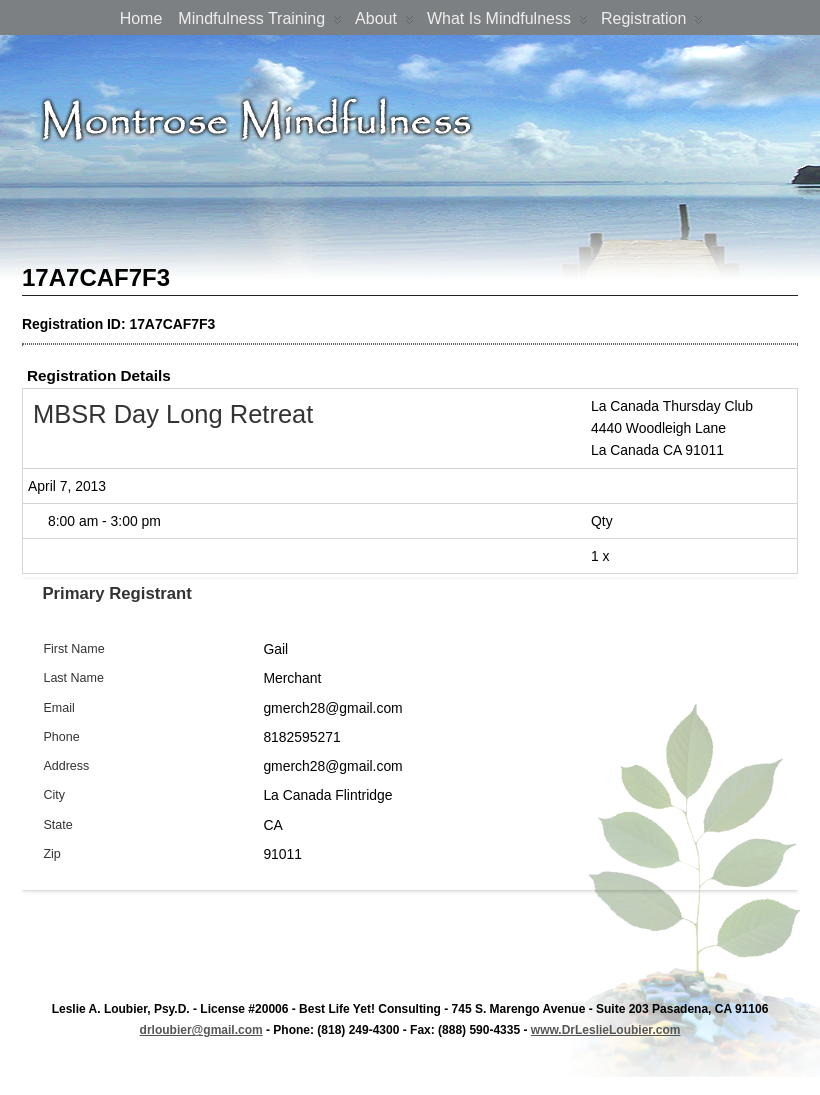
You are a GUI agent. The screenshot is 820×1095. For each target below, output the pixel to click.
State (57, 825)
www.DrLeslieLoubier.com (606, 1030)
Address (66, 766)
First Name (73, 649)
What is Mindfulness (507, 22)
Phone (61, 737)
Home (141, 18)
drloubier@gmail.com (201, 1030)
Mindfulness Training (260, 22)
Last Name (73, 678)
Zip (51, 854)
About (384, 22)
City (54, 795)
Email (58, 708)
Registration (652, 22)
